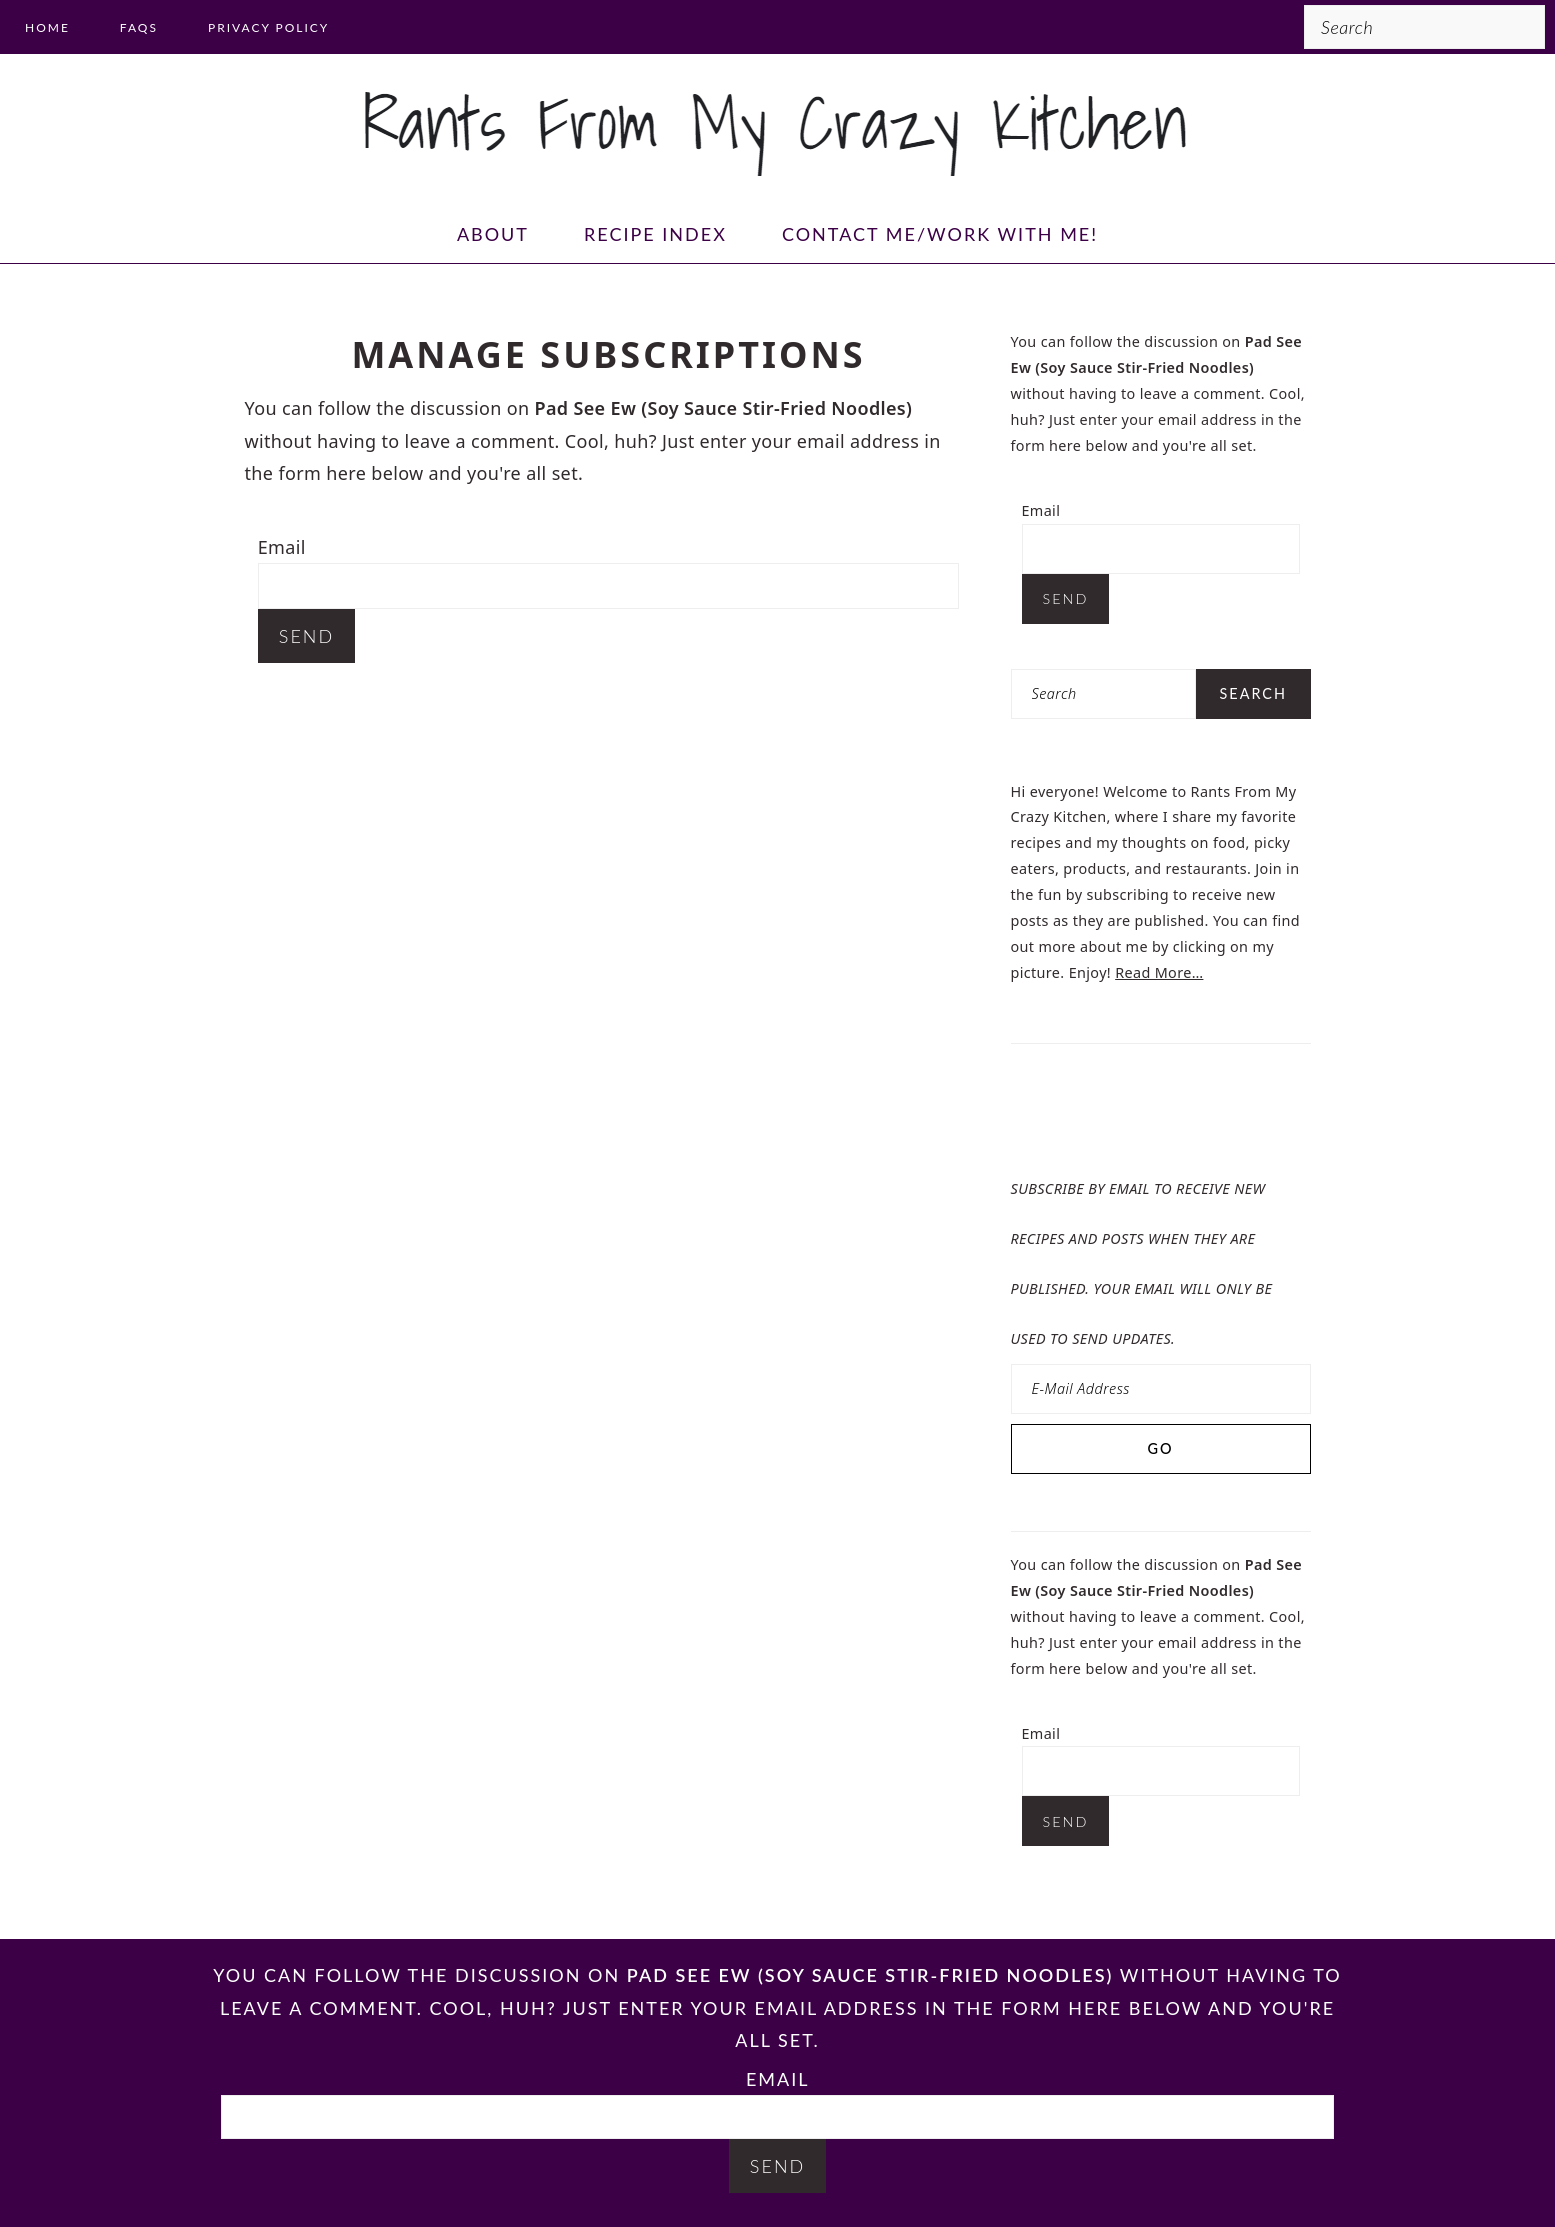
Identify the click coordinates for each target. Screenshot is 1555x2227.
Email (282, 547)
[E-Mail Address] (1161, 1389)
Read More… (1159, 972)
